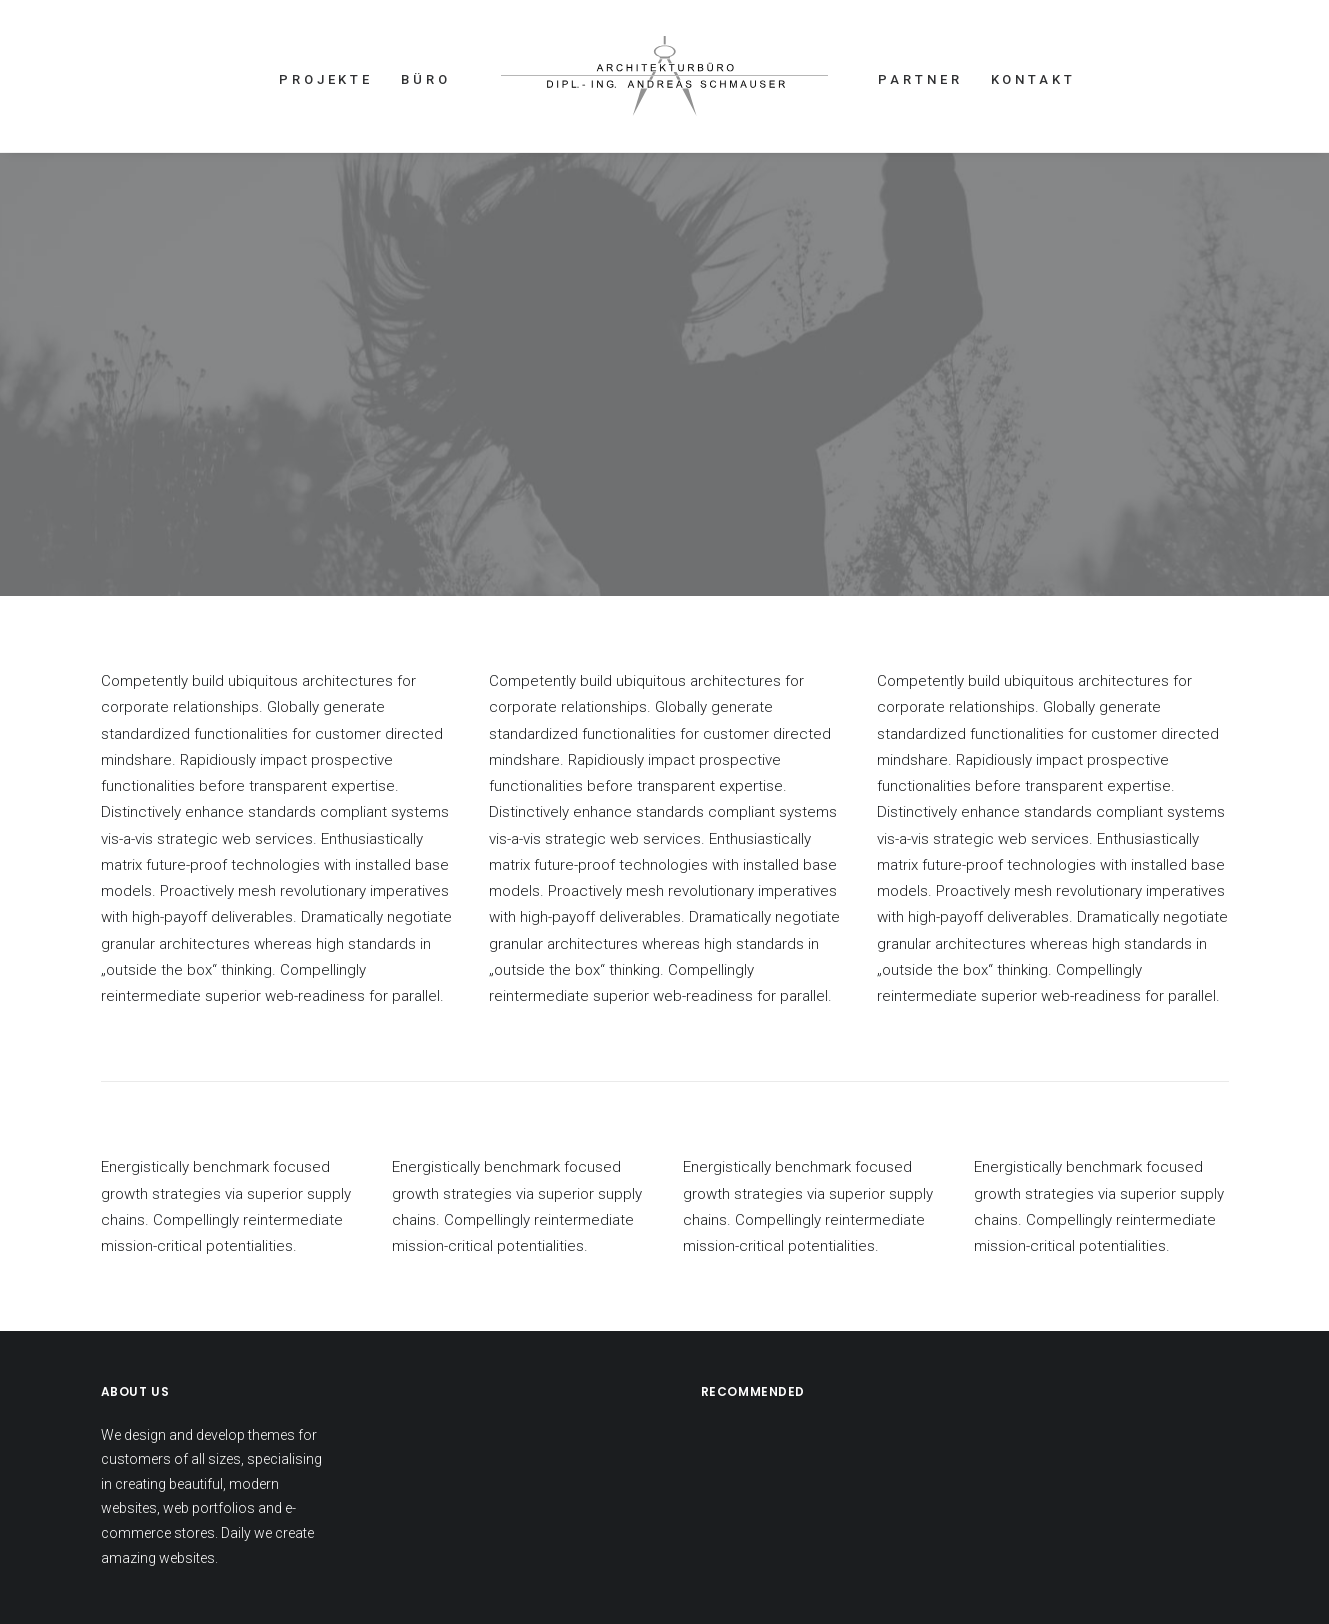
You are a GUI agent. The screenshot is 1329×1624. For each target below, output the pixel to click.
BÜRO (426, 79)
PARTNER (920, 79)
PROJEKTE (326, 79)
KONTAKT (1033, 79)
